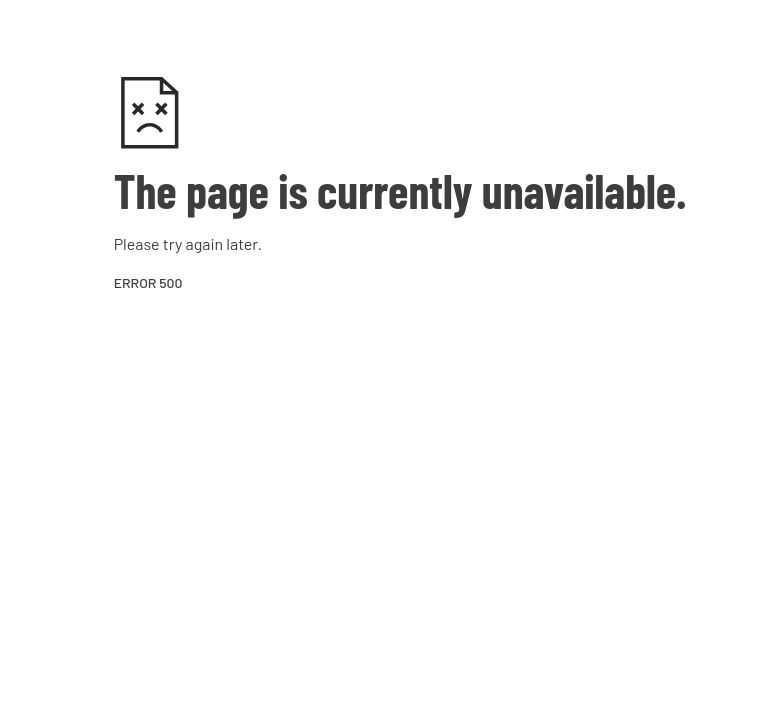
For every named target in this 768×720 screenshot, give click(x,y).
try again (193, 243)
